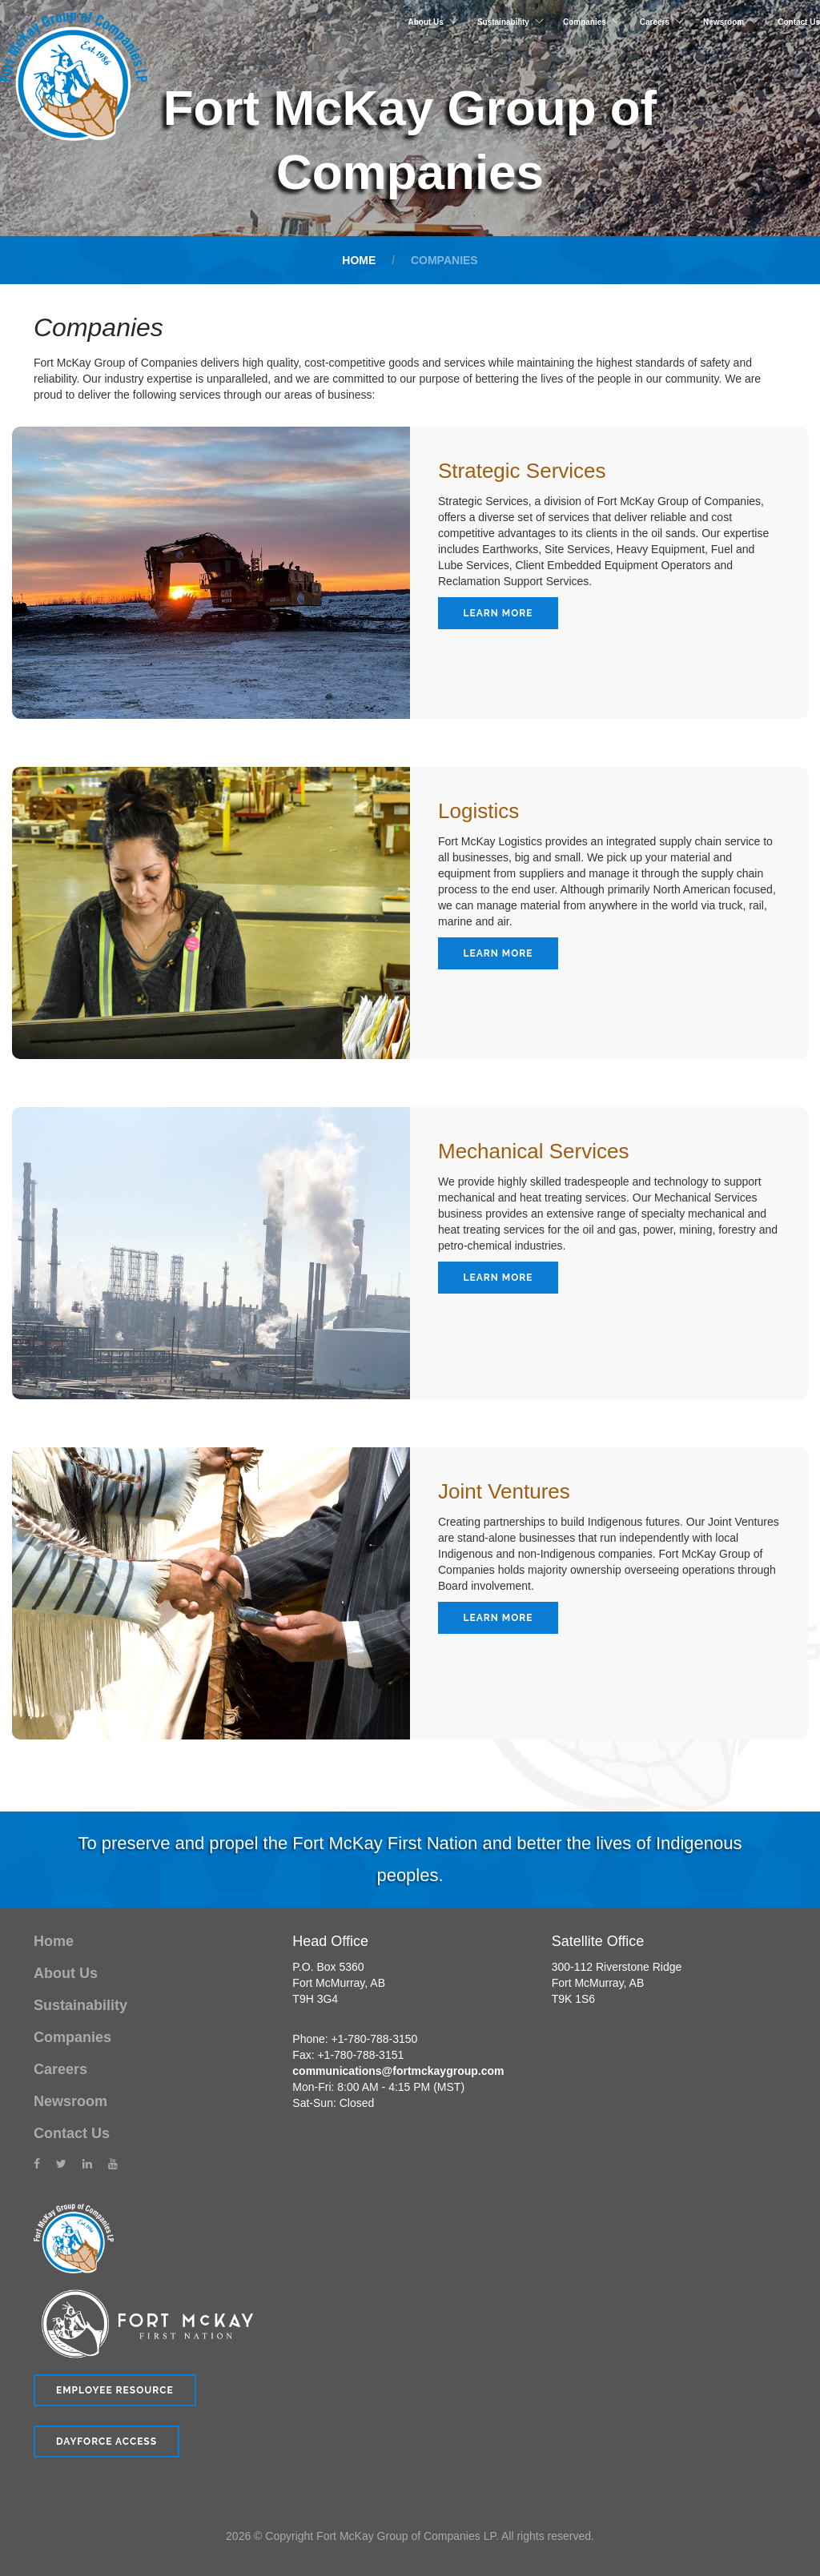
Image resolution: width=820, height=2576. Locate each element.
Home (359, 260)
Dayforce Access (106, 2441)
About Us (425, 22)
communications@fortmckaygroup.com (398, 2070)
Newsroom (723, 22)
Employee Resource (115, 2390)
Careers (654, 22)
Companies (584, 22)
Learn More (498, 613)
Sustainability (503, 22)
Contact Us (799, 22)
